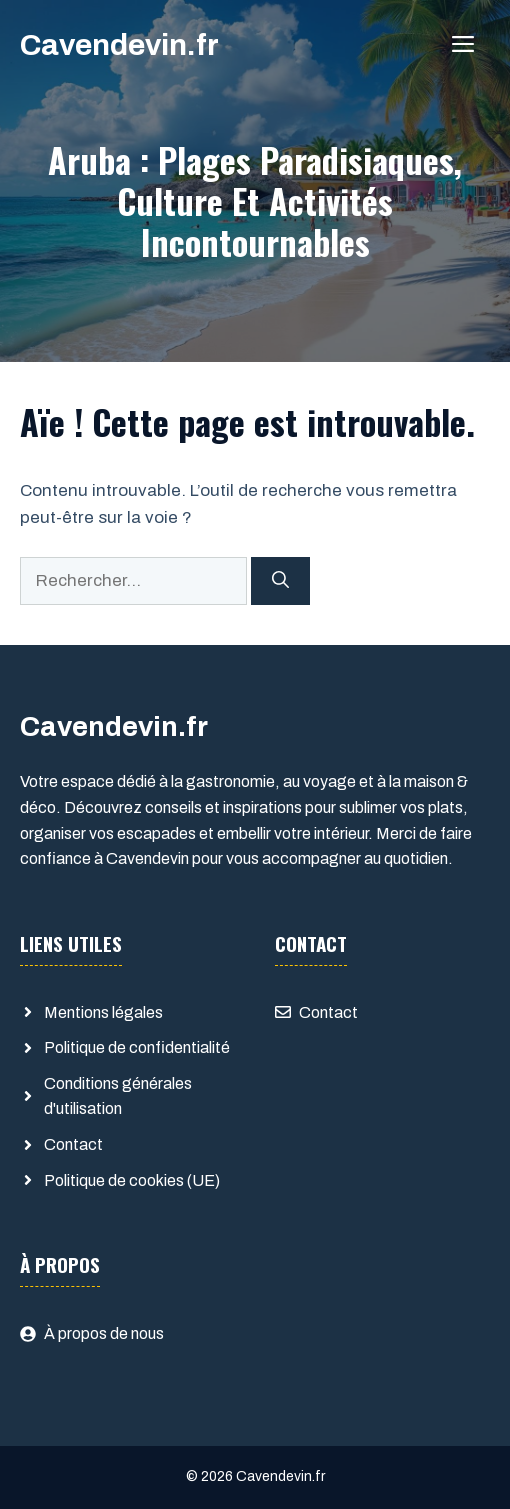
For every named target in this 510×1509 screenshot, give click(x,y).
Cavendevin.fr (119, 45)
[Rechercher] (280, 581)
